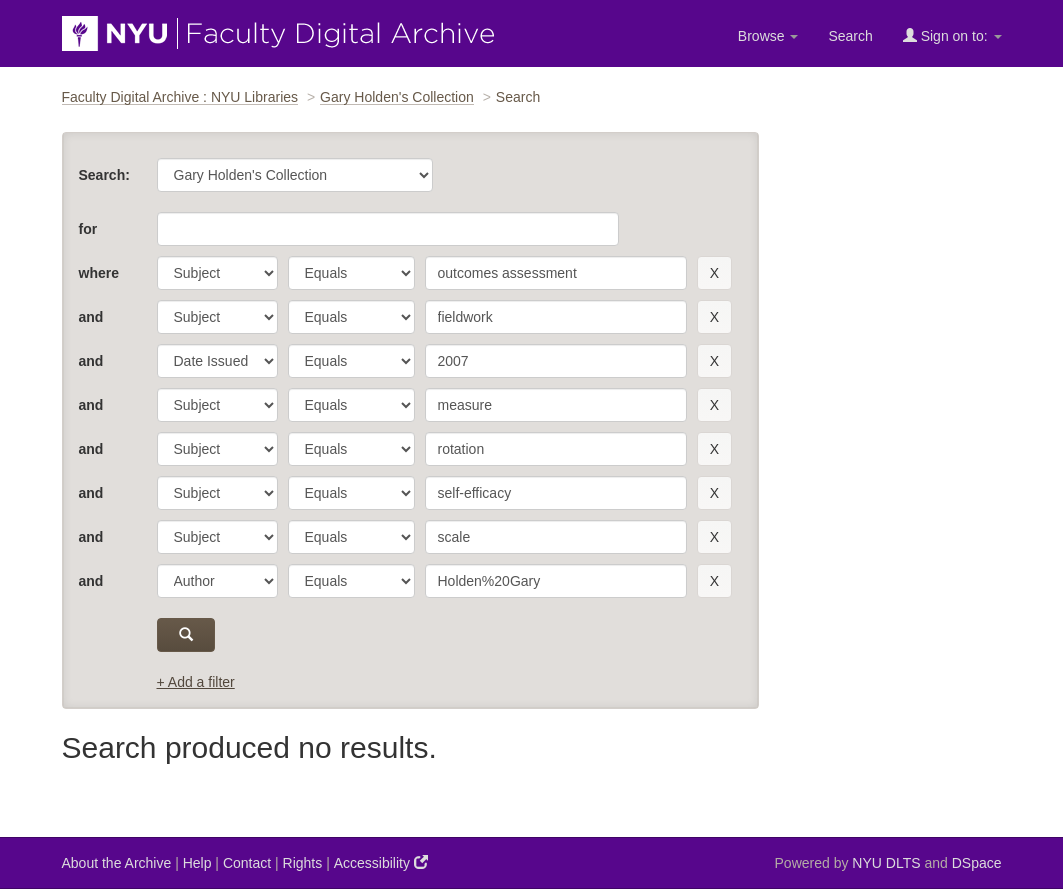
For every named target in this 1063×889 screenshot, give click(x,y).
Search (850, 36)
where (99, 273)
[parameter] (217, 273)
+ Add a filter (196, 682)
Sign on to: (952, 35)
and (91, 317)
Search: (104, 175)
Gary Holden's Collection (397, 97)
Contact (247, 863)
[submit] (186, 635)
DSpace (977, 863)
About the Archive (117, 863)
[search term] (556, 273)
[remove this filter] (714, 273)
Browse (768, 36)
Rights (303, 863)
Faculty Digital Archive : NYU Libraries (180, 97)
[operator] (351, 273)
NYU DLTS (886, 863)
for (88, 229)
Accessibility (381, 862)
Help (197, 863)
